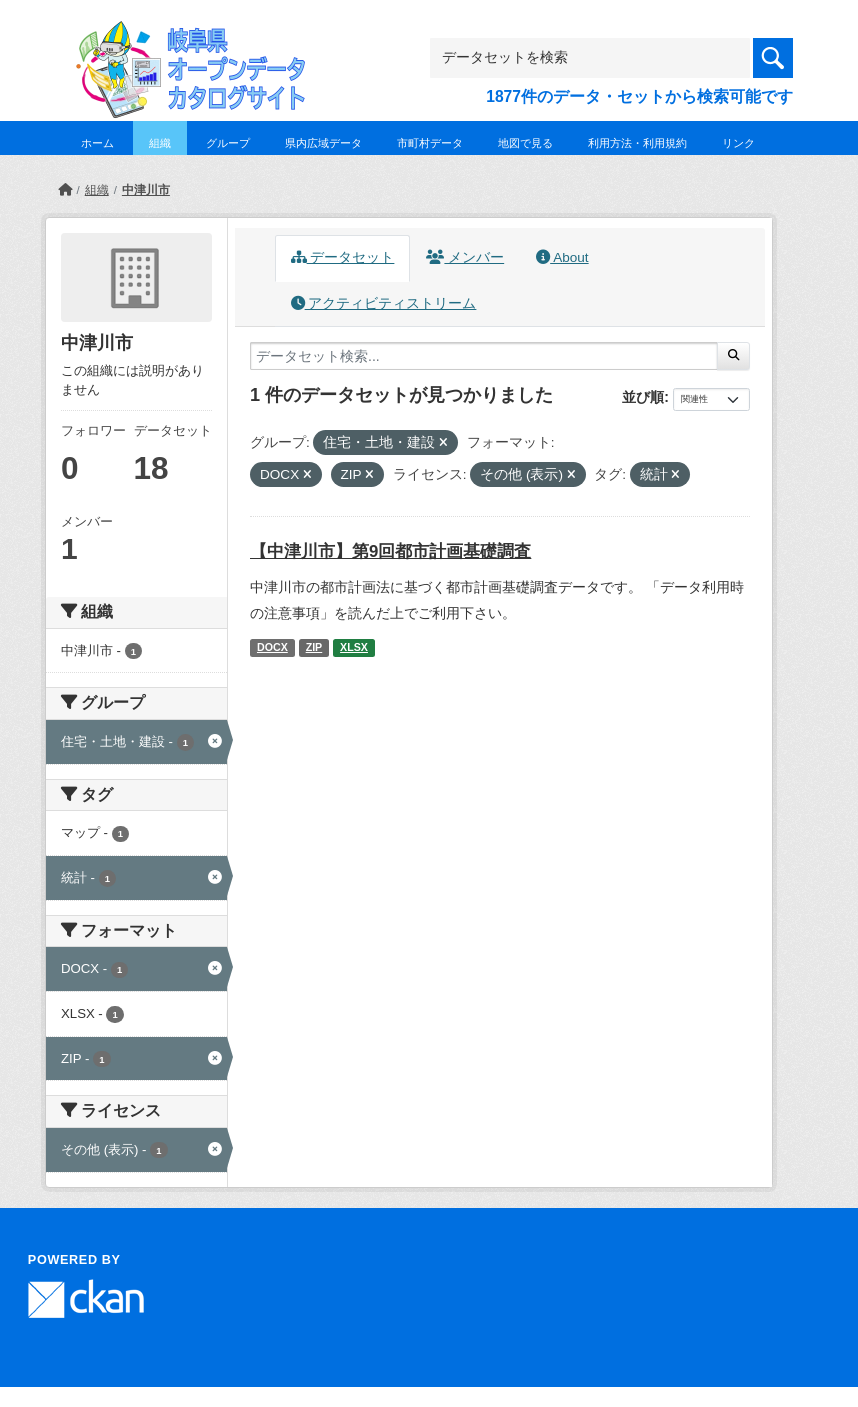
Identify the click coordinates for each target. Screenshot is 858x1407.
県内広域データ (323, 143)
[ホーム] (65, 190)
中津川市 (146, 190)
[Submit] (733, 356)
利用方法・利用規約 (637, 143)
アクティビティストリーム (384, 303)
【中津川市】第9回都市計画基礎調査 (390, 551)
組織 (160, 143)
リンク (738, 143)
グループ (228, 143)
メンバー (465, 257)
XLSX (354, 647)
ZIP (314, 647)
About (562, 257)
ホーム (97, 143)
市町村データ (430, 143)
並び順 (643, 397)
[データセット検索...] (484, 356)
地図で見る (525, 143)
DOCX (272, 647)
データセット (343, 257)
